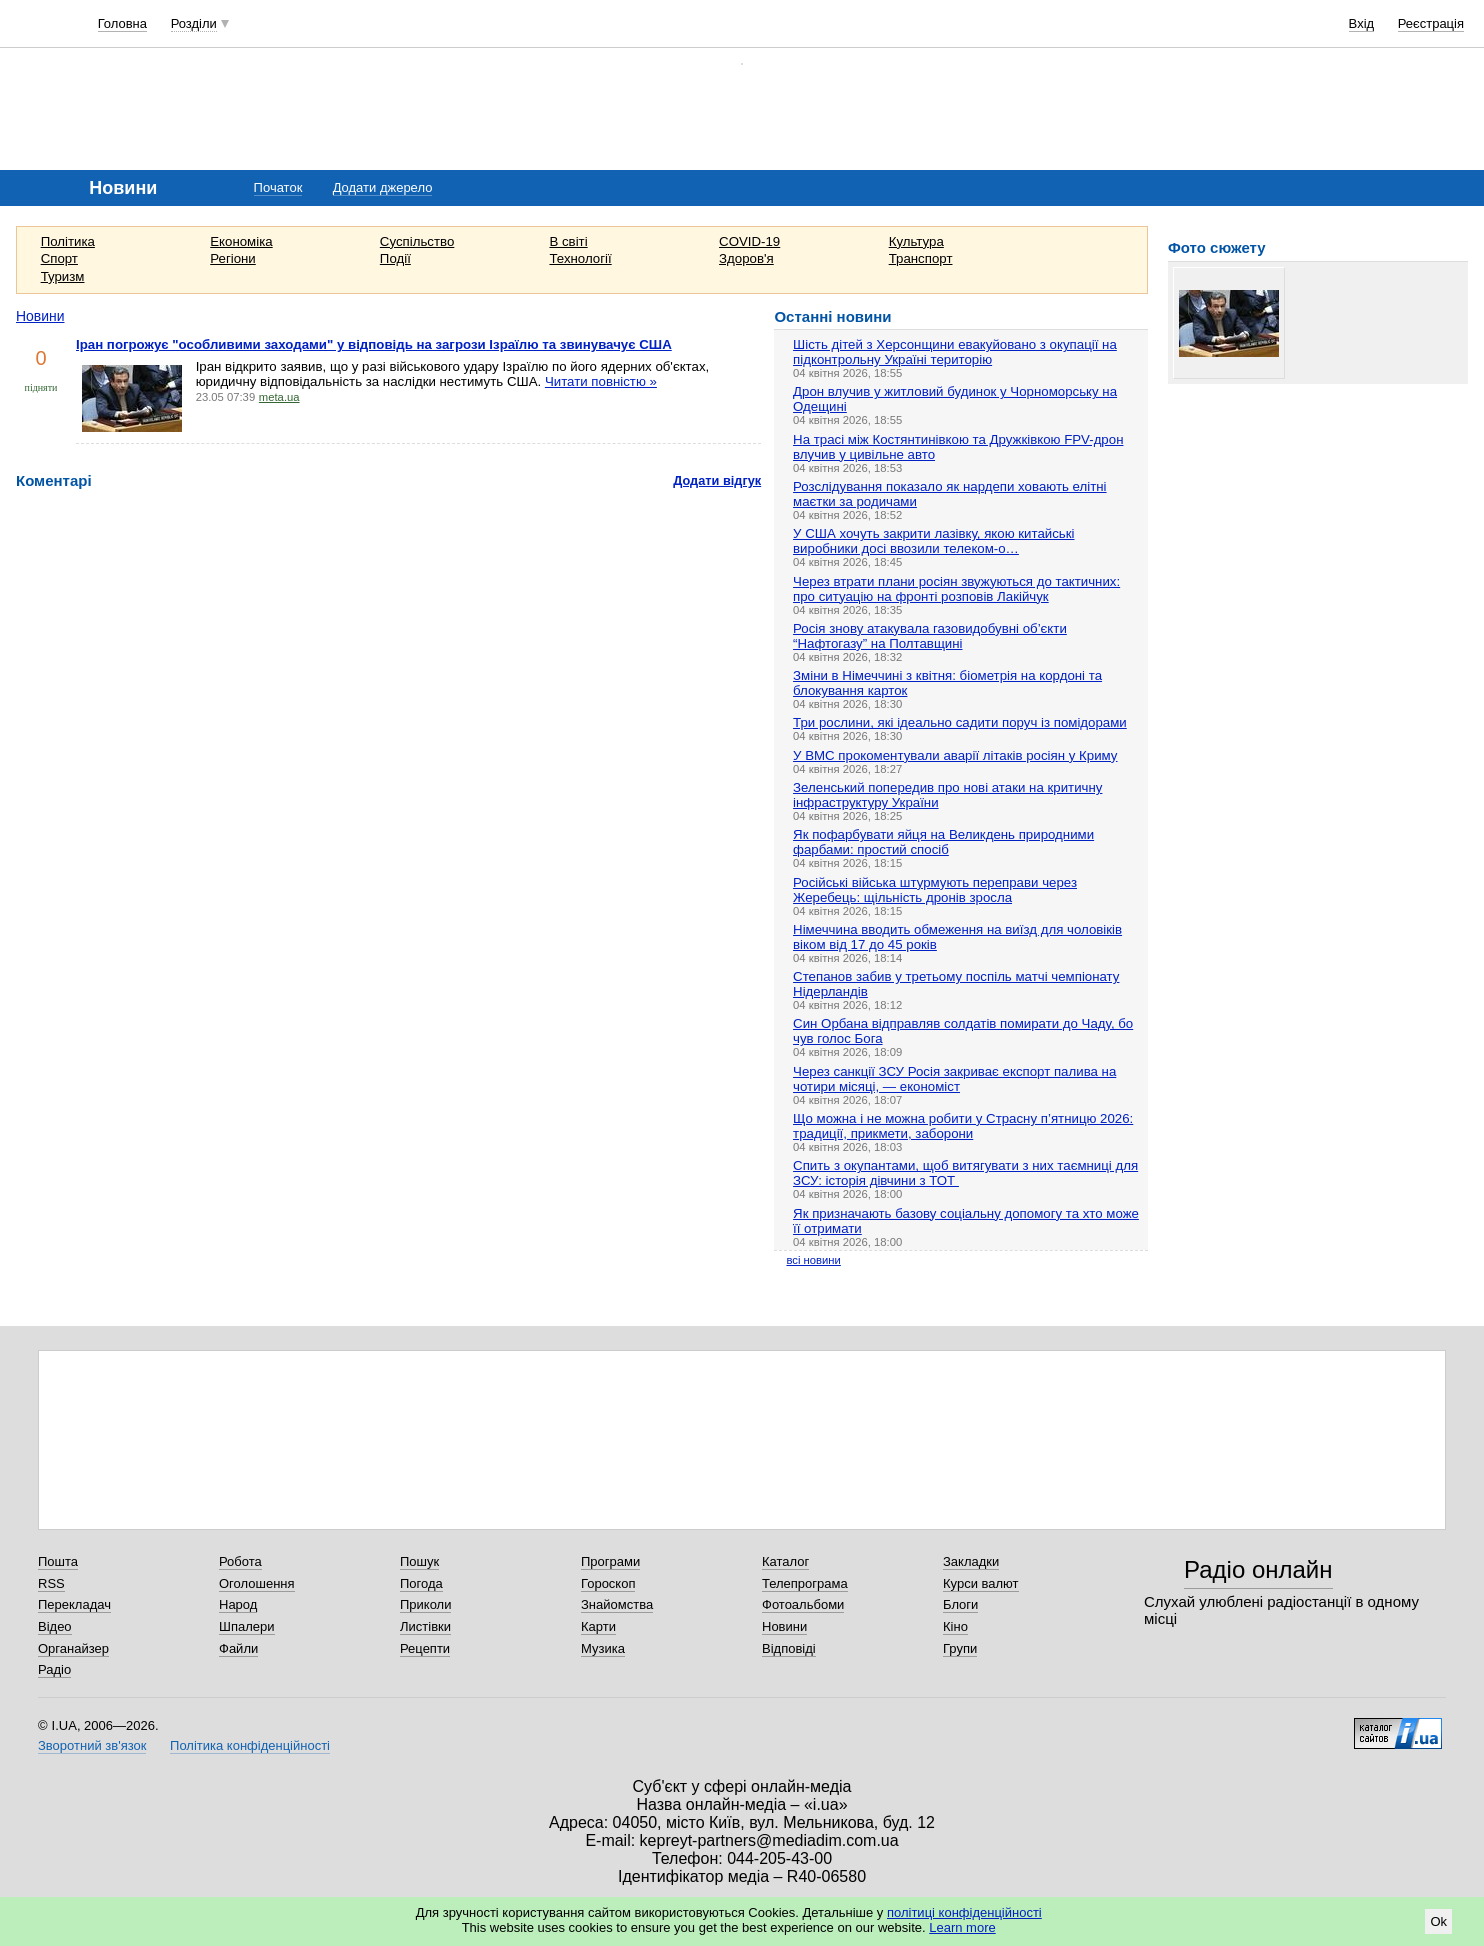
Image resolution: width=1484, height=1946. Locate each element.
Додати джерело (383, 187)
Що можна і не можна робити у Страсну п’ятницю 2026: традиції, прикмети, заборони (963, 1126)
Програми (610, 1561)
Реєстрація (1431, 23)
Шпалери (247, 1626)
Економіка (241, 241)
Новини (40, 316)
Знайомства (617, 1604)
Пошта (58, 1561)
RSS (51, 1583)
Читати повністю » (601, 381)
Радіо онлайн (1258, 1569)
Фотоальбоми (803, 1604)
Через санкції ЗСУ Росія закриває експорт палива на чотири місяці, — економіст (954, 1079)
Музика (603, 1648)
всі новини (813, 1260)
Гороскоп (608, 1583)
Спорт (59, 258)
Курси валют (981, 1583)
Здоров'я (746, 258)
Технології (580, 258)
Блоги (960, 1604)
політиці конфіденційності (964, 1912)
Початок (278, 187)
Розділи (194, 23)
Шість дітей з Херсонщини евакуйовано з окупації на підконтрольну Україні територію (955, 352)
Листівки (425, 1626)
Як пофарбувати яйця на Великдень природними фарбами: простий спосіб (943, 842)
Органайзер (73, 1648)
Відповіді (789, 1648)
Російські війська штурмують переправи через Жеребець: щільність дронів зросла (935, 890)
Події (395, 258)
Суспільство (417, 241)
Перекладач (74, 1604)
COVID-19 (749, 241)
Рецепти (425, 1648)
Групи (960, 1648)
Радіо (54, 1669)
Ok (1438, 1921)
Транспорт (921, 258)
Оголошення (257, 1583)
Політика (68, 241)
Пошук (419, 1561)
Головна (122, 23)
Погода (421, 1583)
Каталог (785, 1561)
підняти (41, 387)
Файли (238, 1648)
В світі (568, 241)
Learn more (962, 1927)
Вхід (1362, 23)
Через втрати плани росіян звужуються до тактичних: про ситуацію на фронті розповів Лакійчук (956, 589)
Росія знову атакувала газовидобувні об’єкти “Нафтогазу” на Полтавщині (930, 636)
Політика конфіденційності (250, 1745)
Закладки (971, 1561)
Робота (240, 1561)
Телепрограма (805, 1583)
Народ (238, 1604)
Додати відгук (717, 480)
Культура (916, 241)
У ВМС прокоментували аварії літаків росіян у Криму (955, 755)
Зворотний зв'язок (92, 1745)
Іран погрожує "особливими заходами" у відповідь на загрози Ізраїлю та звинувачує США (374, 344)
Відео (55, 1626)
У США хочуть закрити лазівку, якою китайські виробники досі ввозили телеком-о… (933, 541)
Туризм (63, 276)
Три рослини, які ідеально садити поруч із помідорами (960, 722)
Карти (598, 1626)
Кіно (955, 1626)
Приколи (425, 1604)
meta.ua (279, 397)
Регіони (233, 258)
